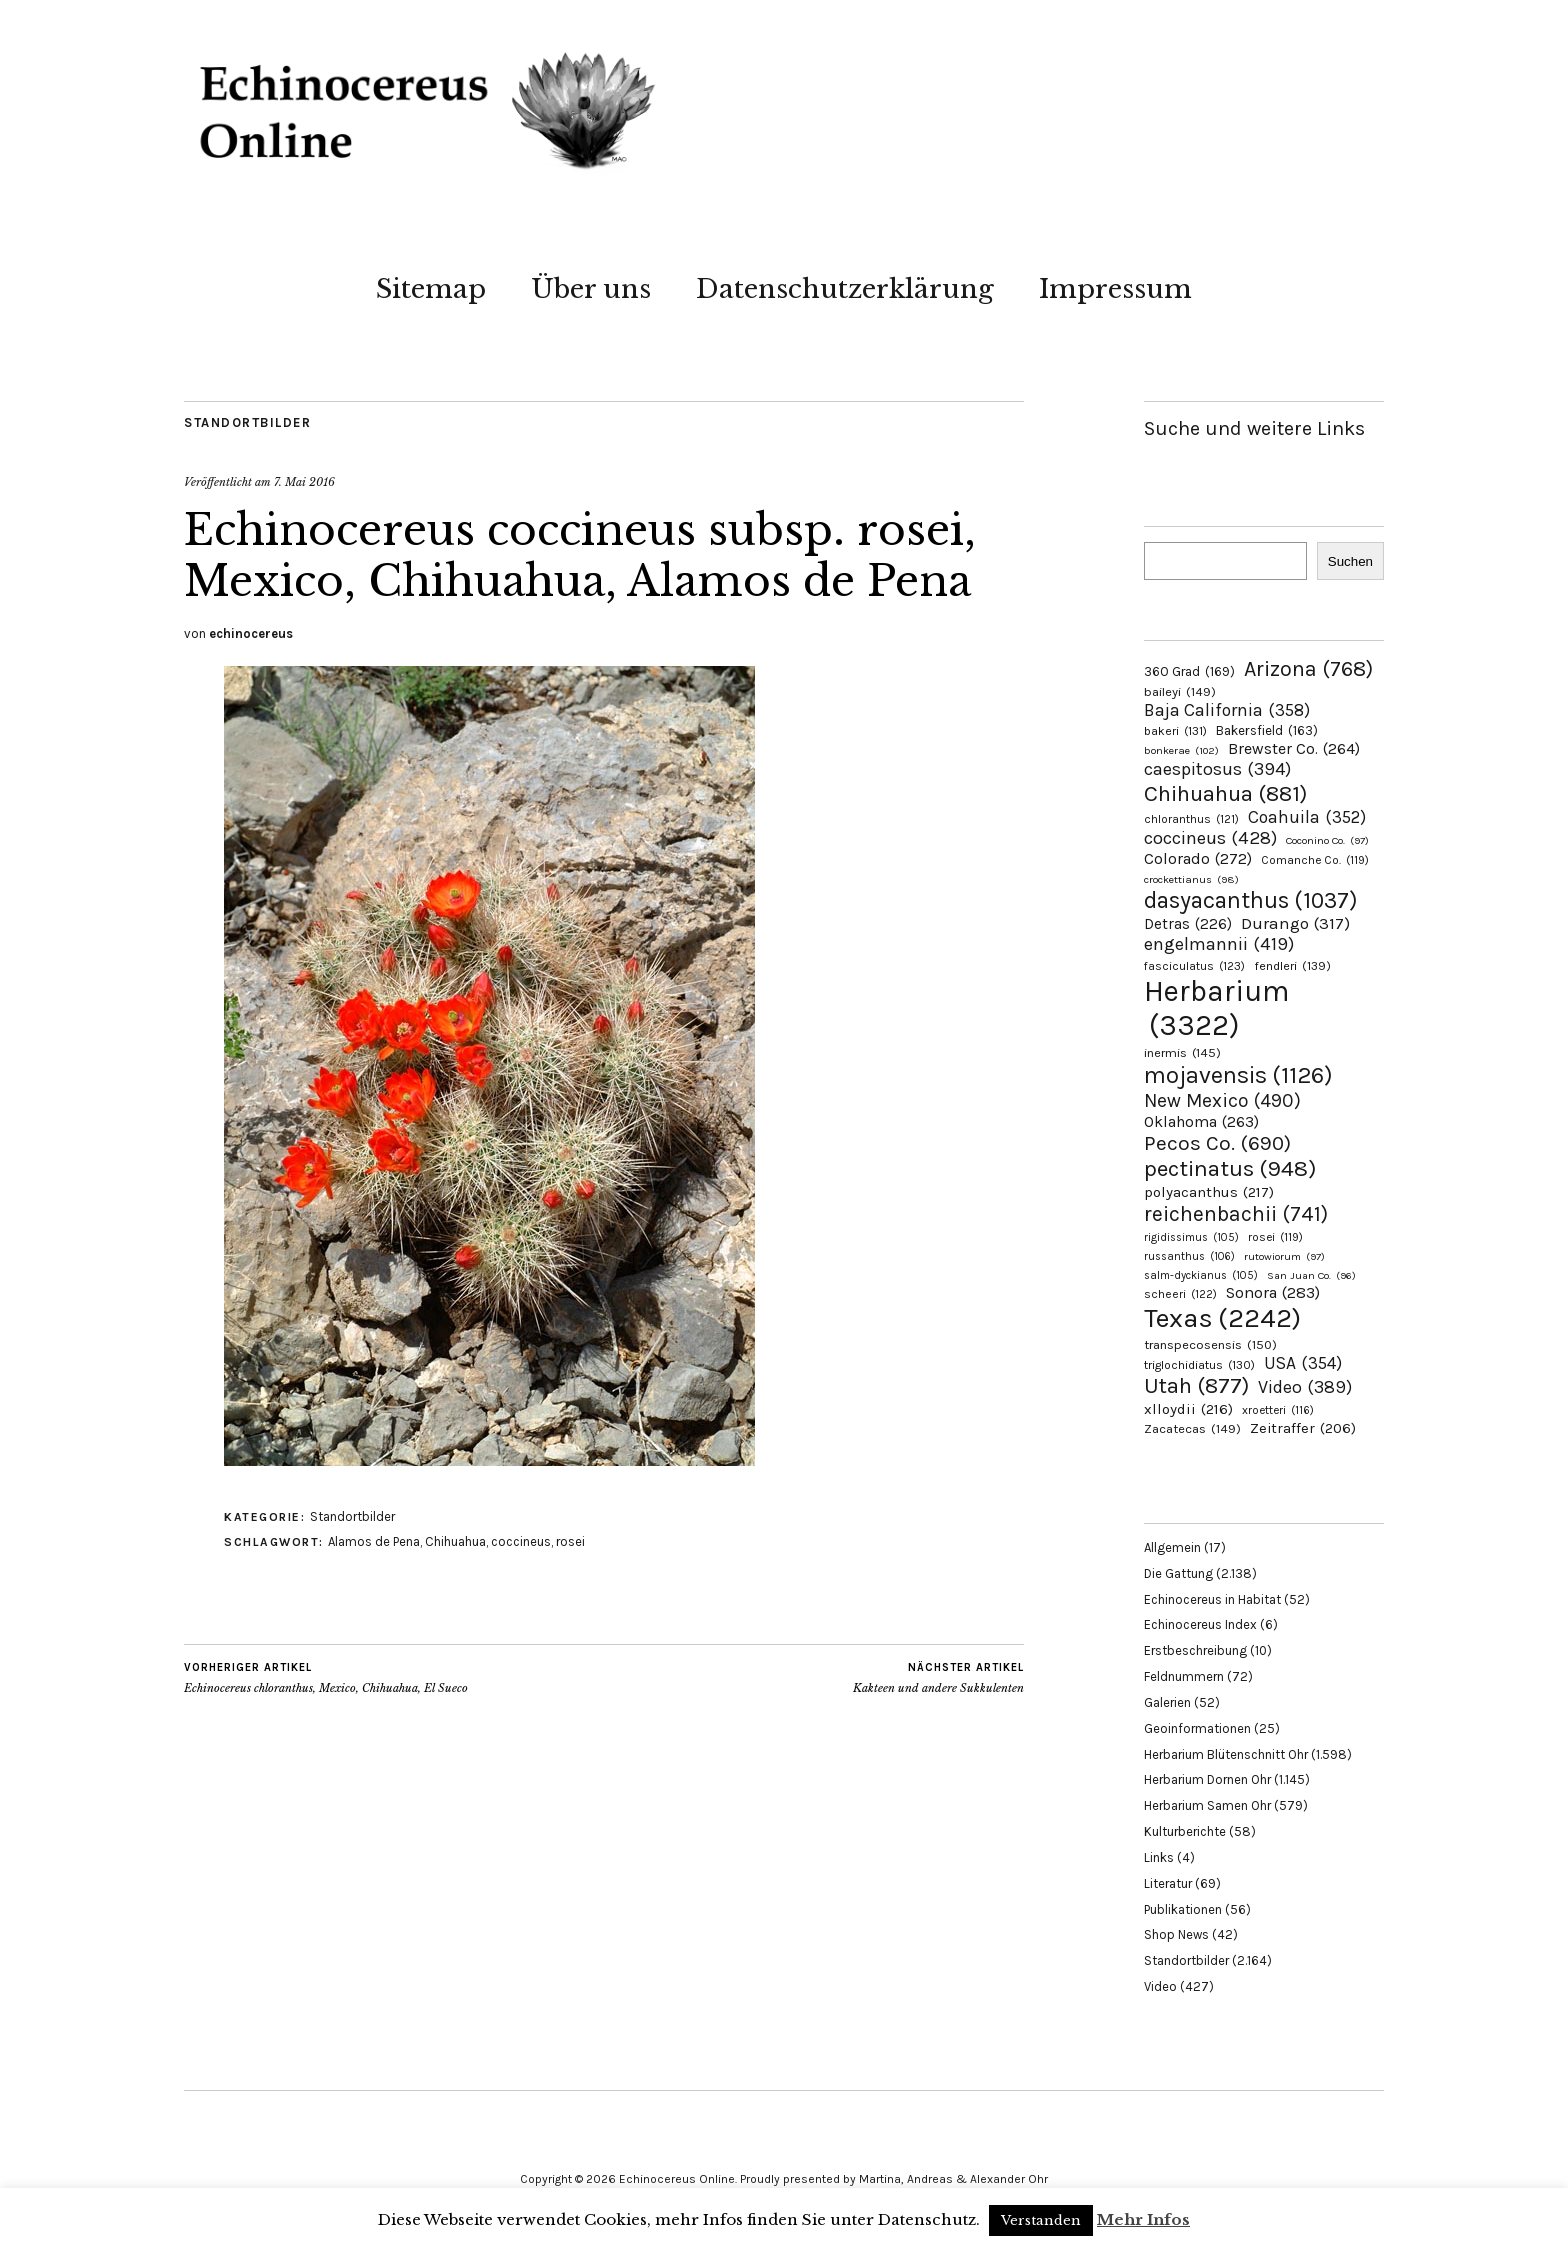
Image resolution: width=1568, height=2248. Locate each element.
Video (1160, 1986)
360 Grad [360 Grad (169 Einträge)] (1189, 671)
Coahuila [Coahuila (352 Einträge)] (1307, 817)
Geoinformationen (1197, 1728)
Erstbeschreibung (1195, 1650)
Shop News (1176, 1934)
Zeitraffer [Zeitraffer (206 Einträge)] (1303, 1428)
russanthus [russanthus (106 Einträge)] (1189, 1256)
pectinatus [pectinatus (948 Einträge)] (1230, 1168)
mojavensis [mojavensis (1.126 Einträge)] (1238, 1075)
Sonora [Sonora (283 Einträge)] (1273, 1292)
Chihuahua (455, 1541)
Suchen (1350, 561)
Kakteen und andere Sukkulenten (938, 1678)
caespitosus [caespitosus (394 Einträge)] (1217, 769)
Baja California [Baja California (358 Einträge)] (1227, 710)
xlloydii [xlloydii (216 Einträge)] (1188, 1409)
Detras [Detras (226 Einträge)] (1188, 924)
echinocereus (251, 633)
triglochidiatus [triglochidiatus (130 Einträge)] (1199, 1365)
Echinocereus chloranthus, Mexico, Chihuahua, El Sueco (326, 1678)
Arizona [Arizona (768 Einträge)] (1308, 668)
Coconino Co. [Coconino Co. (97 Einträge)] (1327, 840)
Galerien (1167, 1702)
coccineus (521, 1541)
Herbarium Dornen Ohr (1207, 1779)
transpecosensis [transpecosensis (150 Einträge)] (1210, 1344)
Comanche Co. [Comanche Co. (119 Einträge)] (1315, 860)
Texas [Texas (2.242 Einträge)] (1222, 1318)
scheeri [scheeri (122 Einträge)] (1180, 1294)
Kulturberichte (1185, 1831)
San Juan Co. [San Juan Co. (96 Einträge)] (1311, 1275)
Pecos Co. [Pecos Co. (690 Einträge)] (1217, 1143)
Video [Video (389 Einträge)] (1305, 1387)
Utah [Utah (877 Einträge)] (1196, 1386)
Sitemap (431, 289)
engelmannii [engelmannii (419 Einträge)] (1219, 944)
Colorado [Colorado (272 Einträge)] (1198, 858)
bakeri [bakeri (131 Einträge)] (1175, 731)
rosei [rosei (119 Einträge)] (1275, 1237)
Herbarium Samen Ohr (1207, 1805)
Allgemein (1172, 1547)
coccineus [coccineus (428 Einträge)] (1210, 838)
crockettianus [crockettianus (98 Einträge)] (1191, 879)
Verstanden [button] (1041, 2220)
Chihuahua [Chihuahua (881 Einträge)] (1225, 793)
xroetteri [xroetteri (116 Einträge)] (1278, 1410)
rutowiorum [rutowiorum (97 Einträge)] (1284, 1256)
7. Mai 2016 (304, 482)
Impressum (1115, 289)
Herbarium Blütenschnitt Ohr (1226, 1754)
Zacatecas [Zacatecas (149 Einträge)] (1192, 1428)
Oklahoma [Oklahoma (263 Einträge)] (1201, 1121)
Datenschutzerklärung (845, 289)
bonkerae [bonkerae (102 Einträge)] (1181, 750)
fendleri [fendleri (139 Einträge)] (1292, 965)
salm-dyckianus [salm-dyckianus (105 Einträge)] (1201, 1275)
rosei (570, 1541)
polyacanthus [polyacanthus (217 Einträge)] (1209, 1192)
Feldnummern (1184, 1676)
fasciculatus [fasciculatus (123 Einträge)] (1194, 966)
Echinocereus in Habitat (1212, 1599)
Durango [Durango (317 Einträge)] (1295, 923)
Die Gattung (1178, 1573)
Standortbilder (247, 422)
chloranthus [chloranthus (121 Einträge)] (1191, 819)
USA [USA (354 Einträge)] (1303, 1363)
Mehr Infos (1143, 2219)
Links (1159, 1857)
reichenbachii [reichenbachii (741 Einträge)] (1236, 1213)
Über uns (591, 289)
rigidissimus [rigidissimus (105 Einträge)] (1191, 1237)
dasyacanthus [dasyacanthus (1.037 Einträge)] (1251, 900)
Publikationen (1183, 1909)
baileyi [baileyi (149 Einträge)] (1180, 691)
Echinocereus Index (1200, 1624)
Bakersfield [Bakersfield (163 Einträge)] (1267, 730)
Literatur (1168, 1883)
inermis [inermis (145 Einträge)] (1182, 1052)
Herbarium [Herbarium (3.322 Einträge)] (1216, 1008)
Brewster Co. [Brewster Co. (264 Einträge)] (1294, 748)
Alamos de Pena (374, 1541)
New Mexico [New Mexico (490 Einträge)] (1222, 1100)
